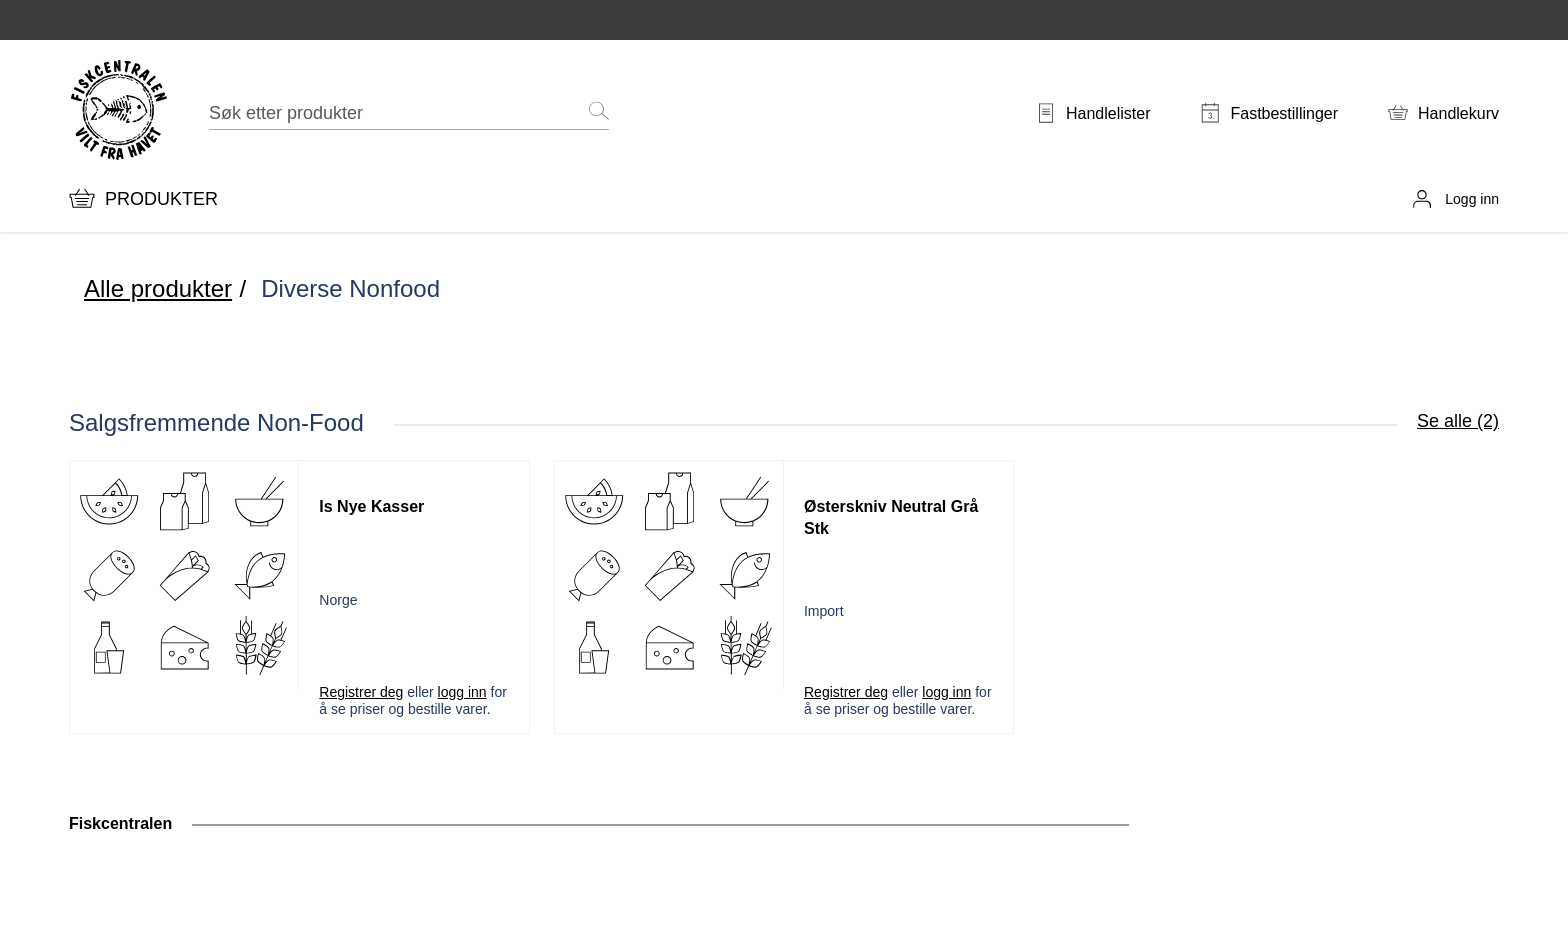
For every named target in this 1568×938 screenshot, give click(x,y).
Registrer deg (361, 692)
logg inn (462, 692)
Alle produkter (158, 288)
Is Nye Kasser (371, 506)
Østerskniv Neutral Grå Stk (891, 517)
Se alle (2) (1458, 421)
